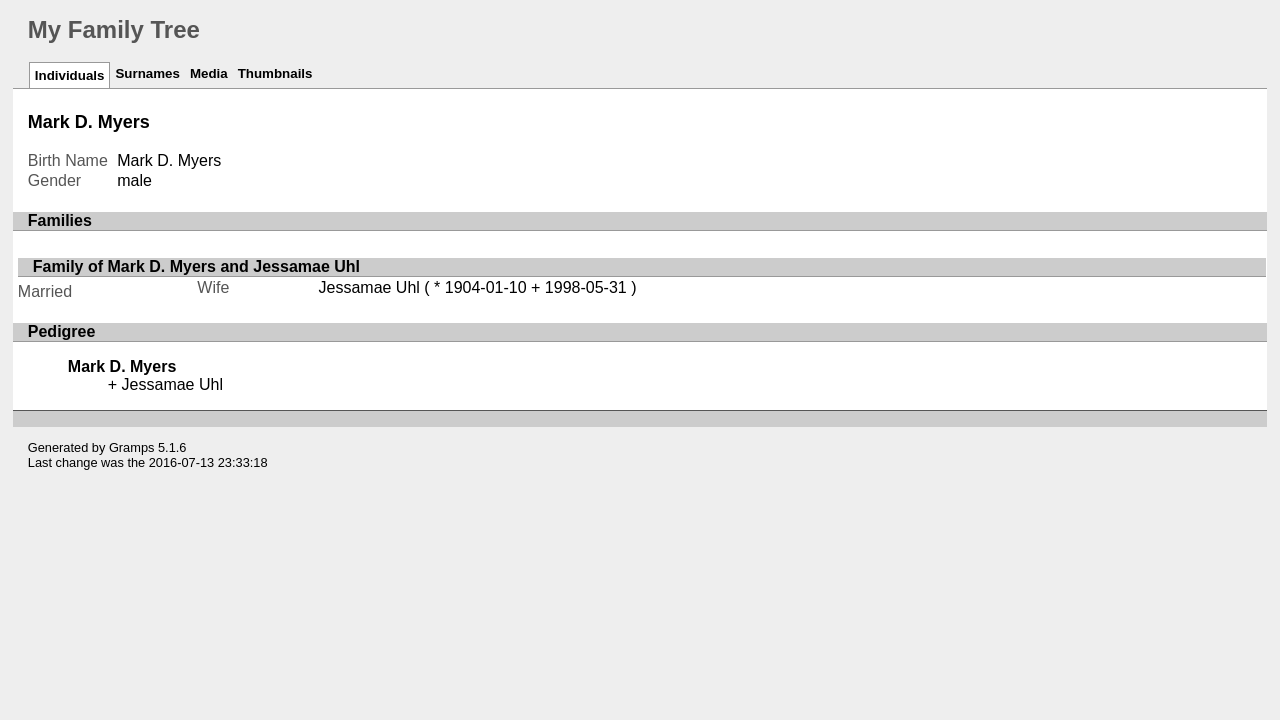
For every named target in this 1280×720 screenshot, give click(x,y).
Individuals (70, 75)
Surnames (147, 73)
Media (209, 73)
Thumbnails (275, 73)
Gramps (132, 447)
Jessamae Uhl (369, 287)
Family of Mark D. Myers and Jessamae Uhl (196, 266)
